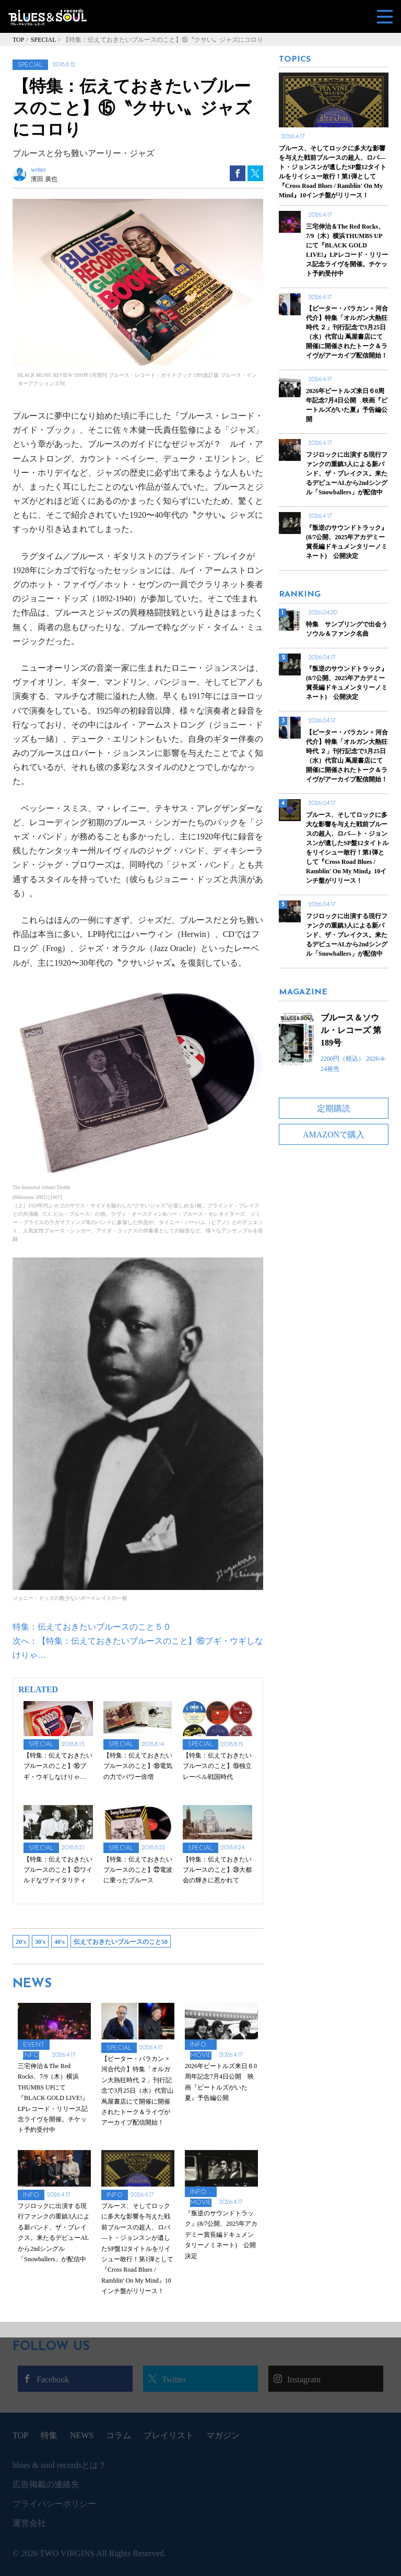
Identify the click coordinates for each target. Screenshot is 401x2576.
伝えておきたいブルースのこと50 (121, 1941)
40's (59, 1941)
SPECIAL (30, 65)
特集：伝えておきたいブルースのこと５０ (92, 1626)
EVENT (33, 2045)
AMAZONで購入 (333, 1134)
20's (21, 1941)
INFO (31, 2055)
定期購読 (333, 1108)
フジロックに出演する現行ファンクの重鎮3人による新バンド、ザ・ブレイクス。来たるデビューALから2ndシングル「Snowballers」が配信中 (346, 934)
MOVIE (200, 2055)
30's (40, 1941)
